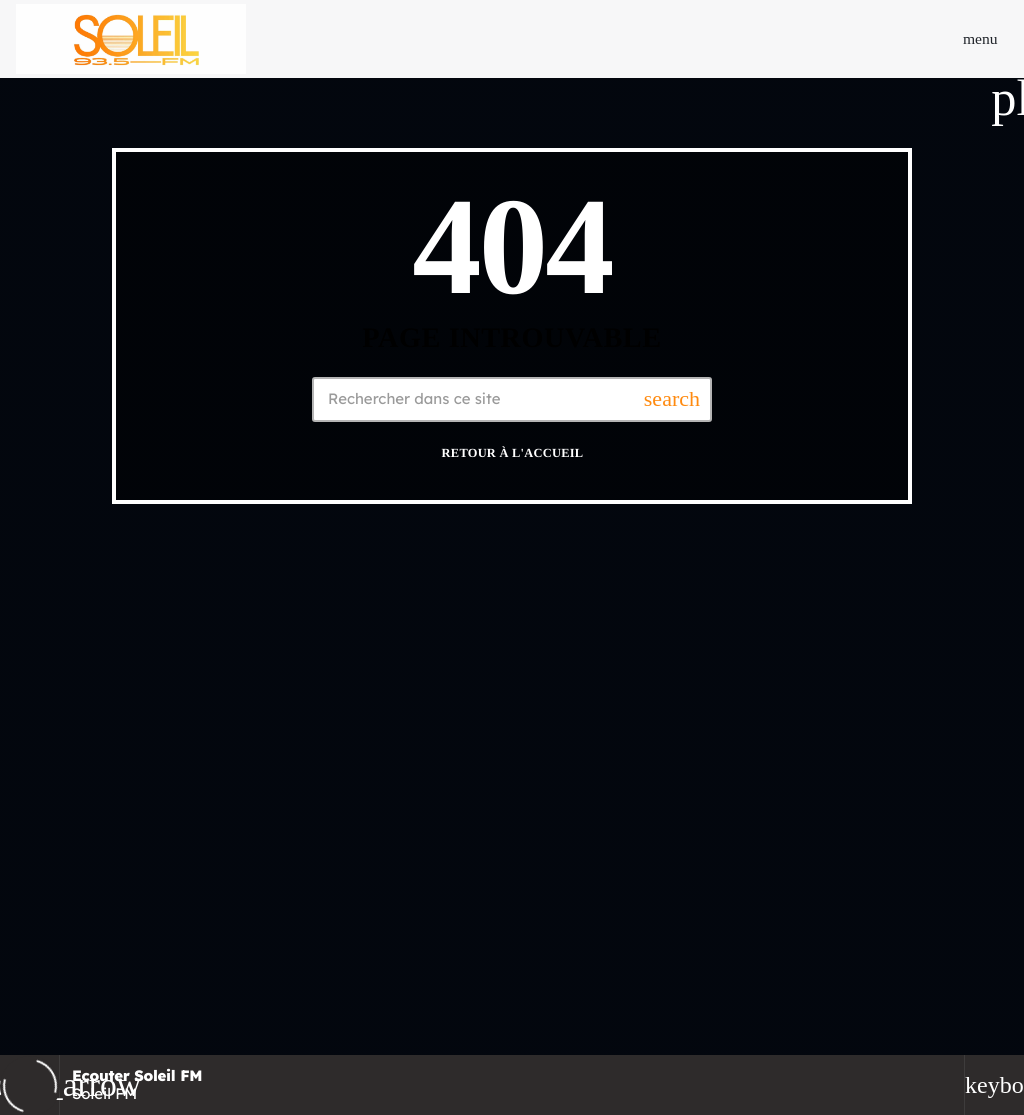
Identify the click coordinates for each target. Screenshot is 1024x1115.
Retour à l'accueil (513, 453)
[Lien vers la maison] (131, 39)
